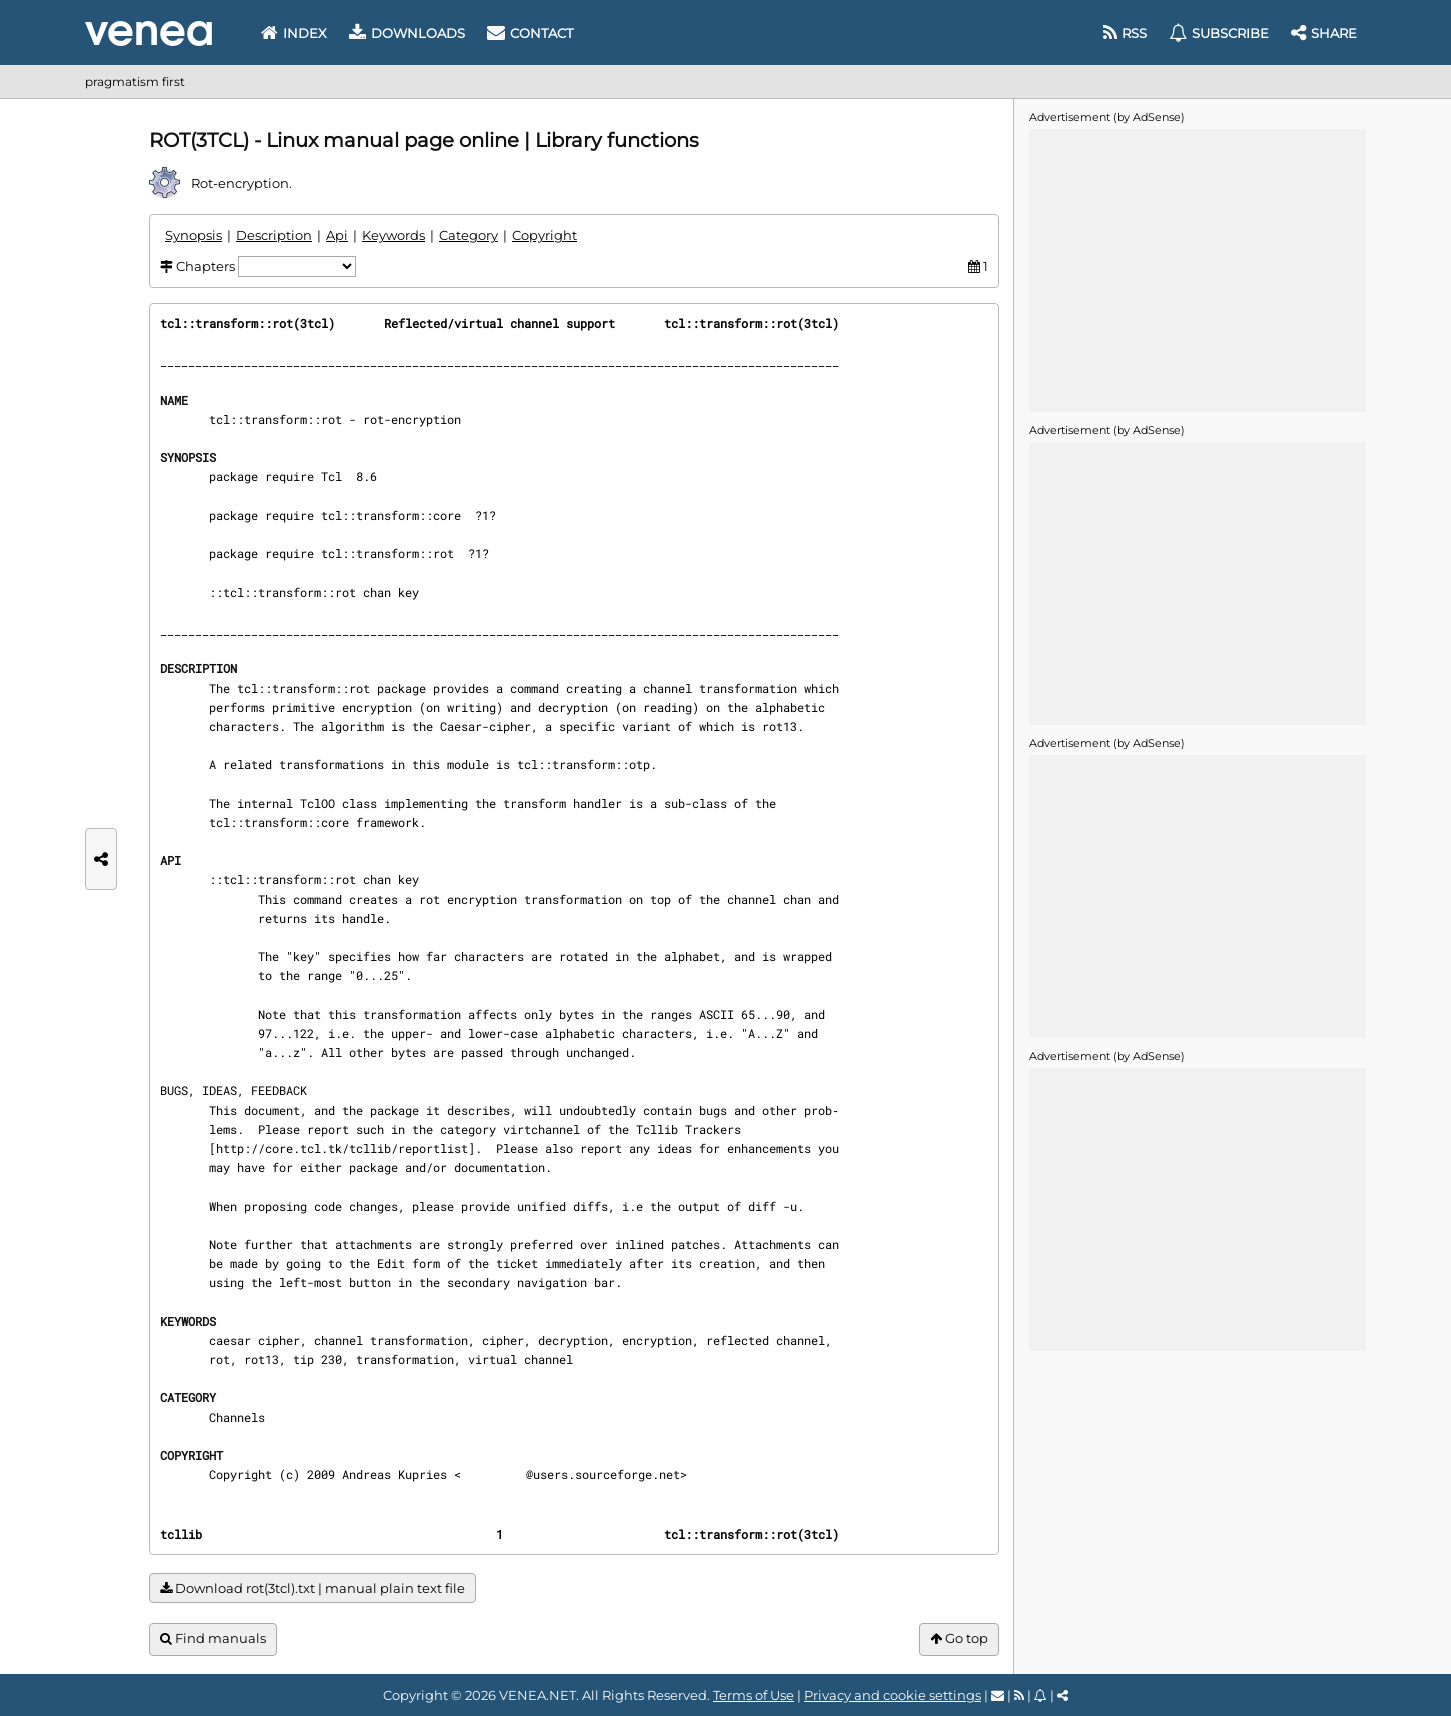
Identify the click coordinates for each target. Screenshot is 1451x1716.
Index (294, 33)
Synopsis (193, 235)
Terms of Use (753, 1695)
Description (274, 235)
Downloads (407, 33)
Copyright (544, 235)
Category (468, 235)
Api (337, 235)
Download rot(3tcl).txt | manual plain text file (312, 1588)
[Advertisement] (1197, 269)
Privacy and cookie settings (892, 1695)
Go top (959, 1638)
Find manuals (213, 1638)
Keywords (393, 235)
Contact (530, 33)
